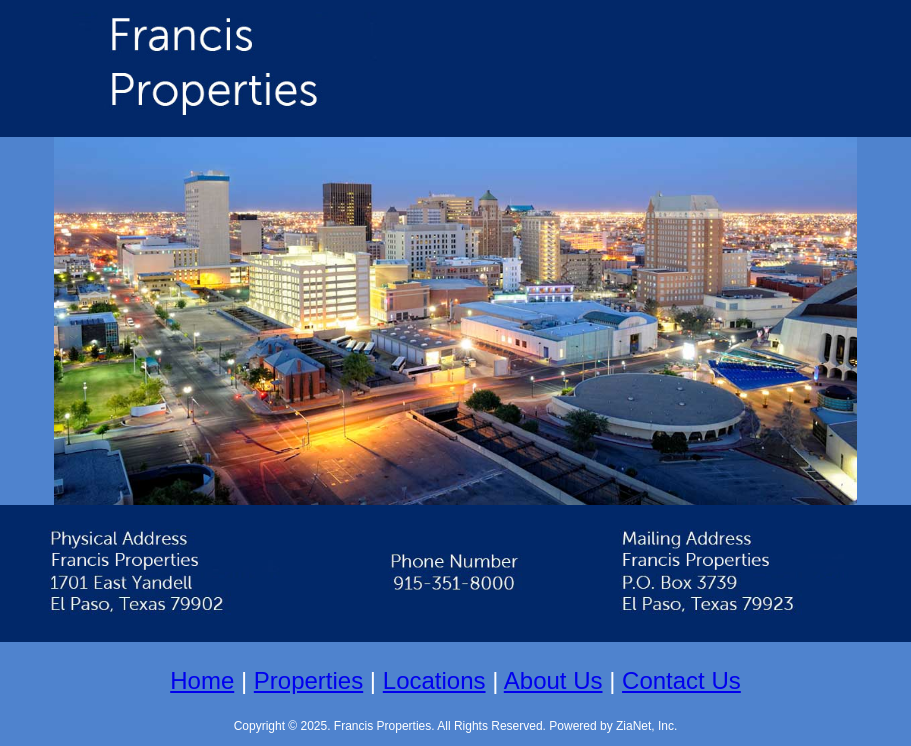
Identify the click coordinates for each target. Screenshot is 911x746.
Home (202, 680)
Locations (434, 680)
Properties (308, 680)
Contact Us (681, 680)
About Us (553, 680)
